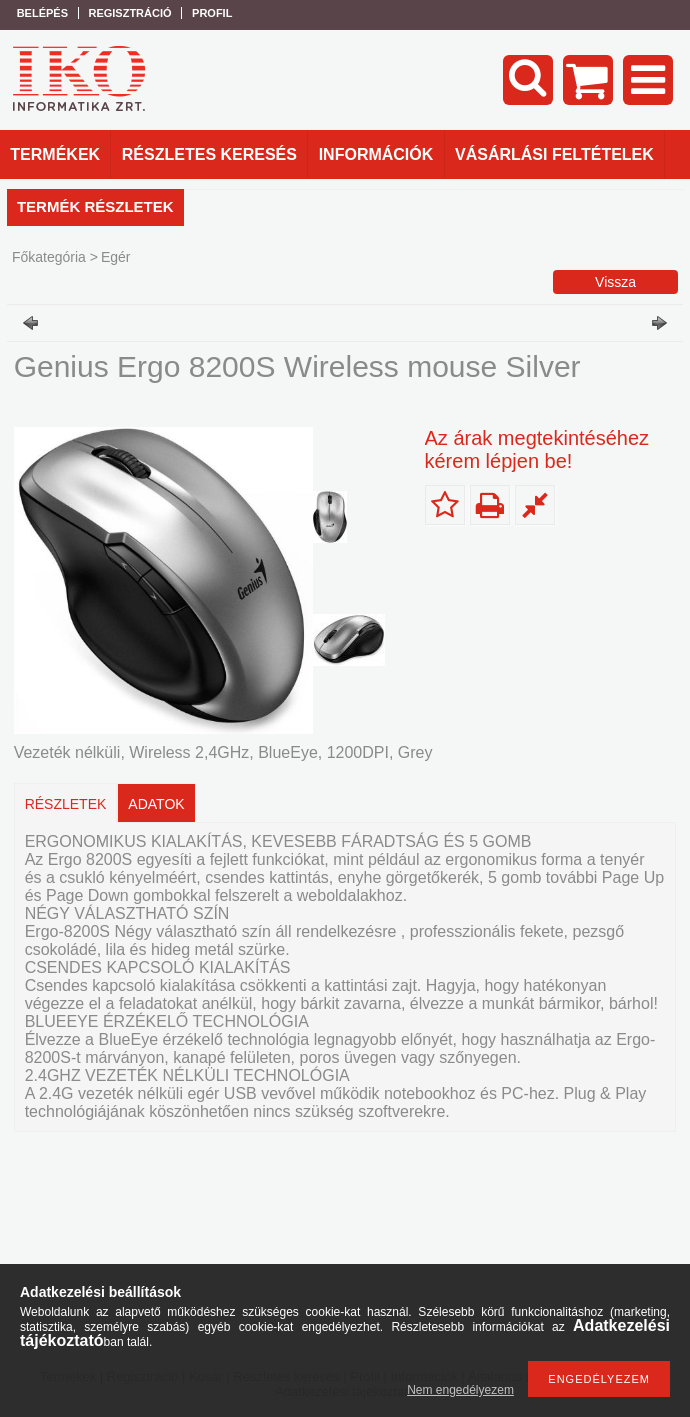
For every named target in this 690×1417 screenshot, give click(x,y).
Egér (116, 257)
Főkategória (49, 257)
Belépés (42, 13)
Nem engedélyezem (460, 1390)
